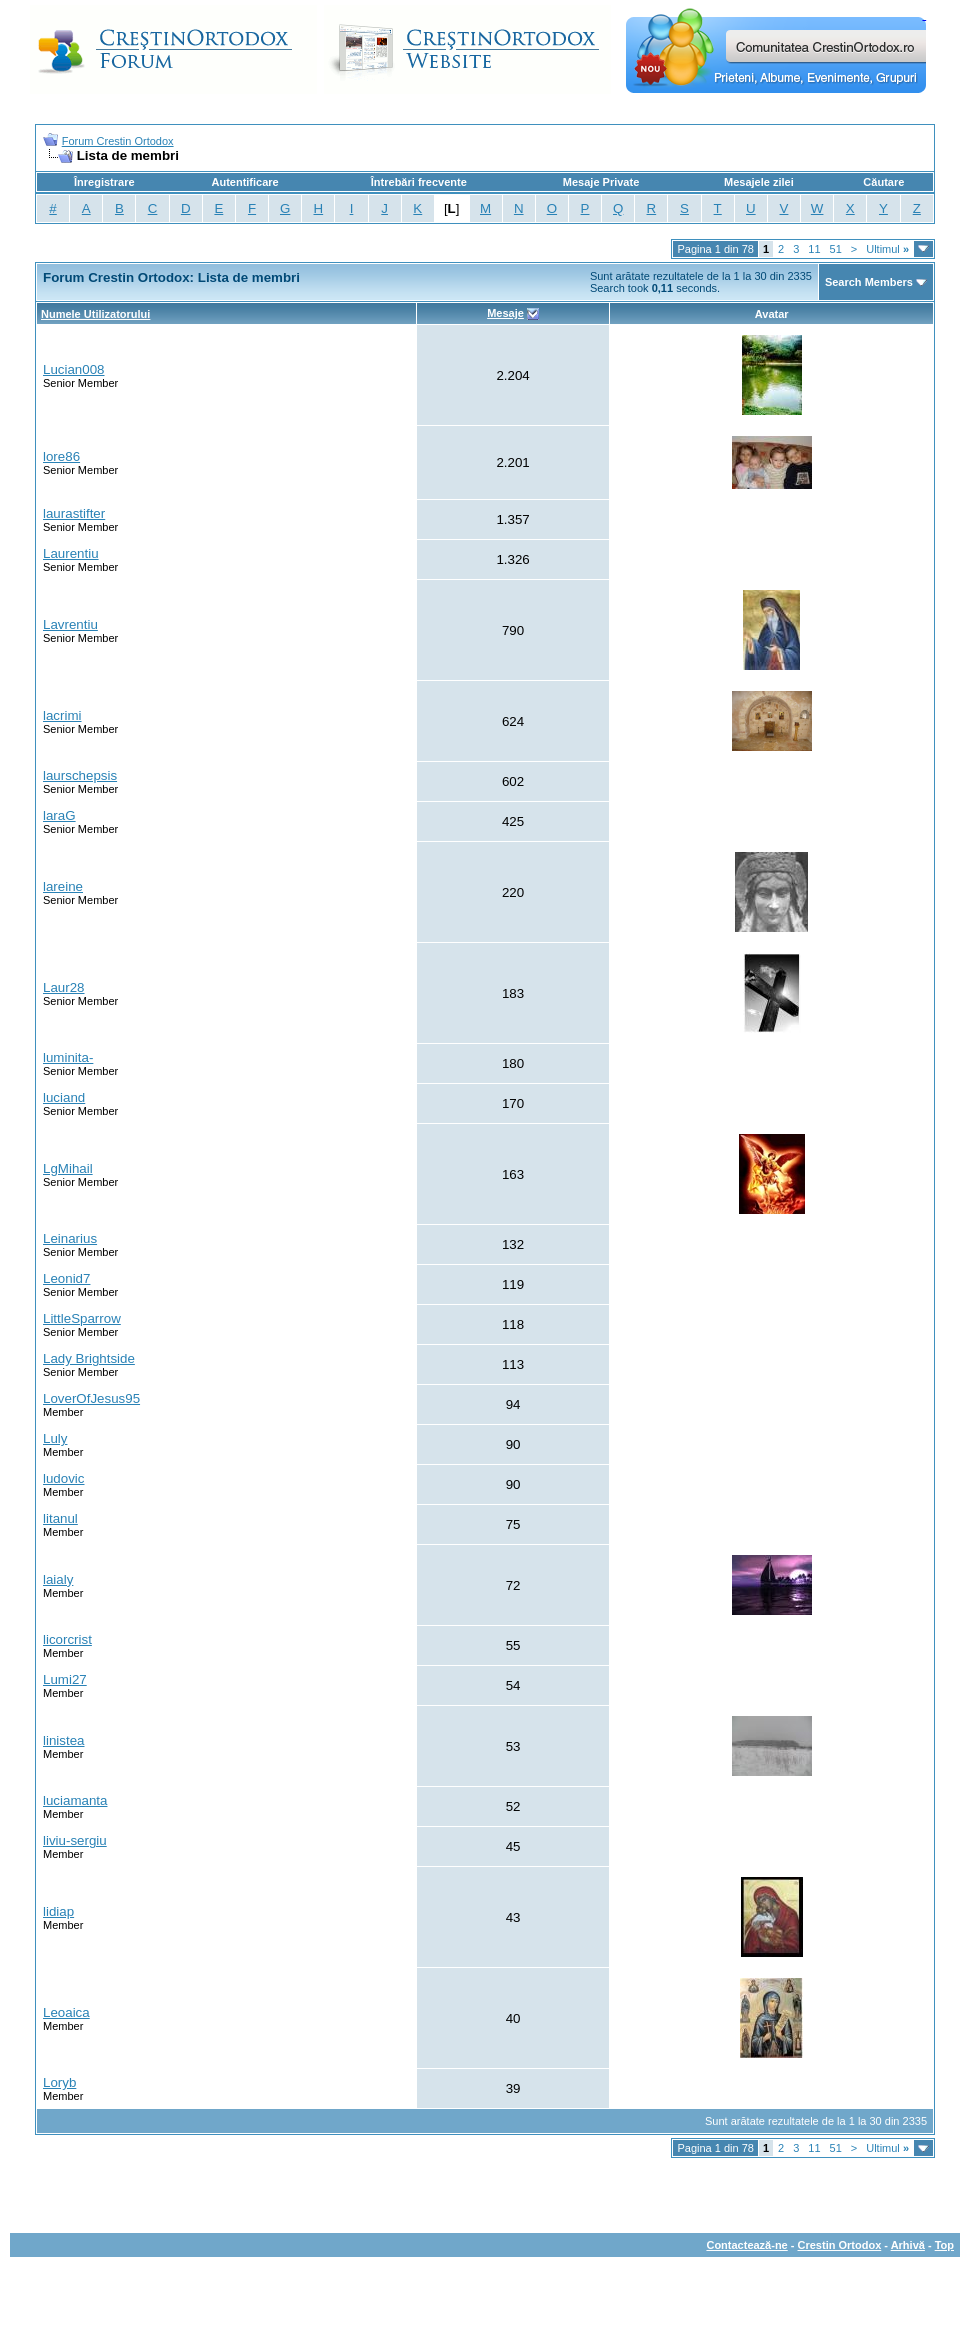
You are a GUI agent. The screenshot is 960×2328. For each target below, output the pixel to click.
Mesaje (505, 313)
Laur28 (64, 987)
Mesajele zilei (759, 182)
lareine (63, 886)
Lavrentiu (70, 624)
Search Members (869, 282)
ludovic (64, 1478)
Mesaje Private (601, 182)
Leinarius (70, 1238)
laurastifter (74, 513)
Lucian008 (74, 369)
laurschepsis (80, 775)
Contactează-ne (746, 2245)
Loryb (59, 2082)
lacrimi (62, 715)
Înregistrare (104, 182)
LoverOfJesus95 (91, 1398)
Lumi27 (65, 1679)
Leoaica (66, 2012)
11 (814, 249)
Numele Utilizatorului (95, 314)
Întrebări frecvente (419, 182)
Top (944, 2245)
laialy (58, 1579)
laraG (59, 815)
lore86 (61, 456)
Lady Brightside (89, 1358)
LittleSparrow (82, 1318)
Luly (55, 1438)
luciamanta (75, 1800)
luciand (64, 1097)
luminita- (68, 1057)
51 (836, 249)
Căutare (883, 182)
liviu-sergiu (75, 1840)
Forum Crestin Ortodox (118, 141)
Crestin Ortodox (840, 2245)
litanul (60, 1518)
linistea (64, 1740)
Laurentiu (71, 553)
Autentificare (244, 182)
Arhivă (908, 2245)
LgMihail (68, 1168)
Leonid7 (66, 1278)
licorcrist (67, 1639)
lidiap (58, 1911)
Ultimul (887, 249)
